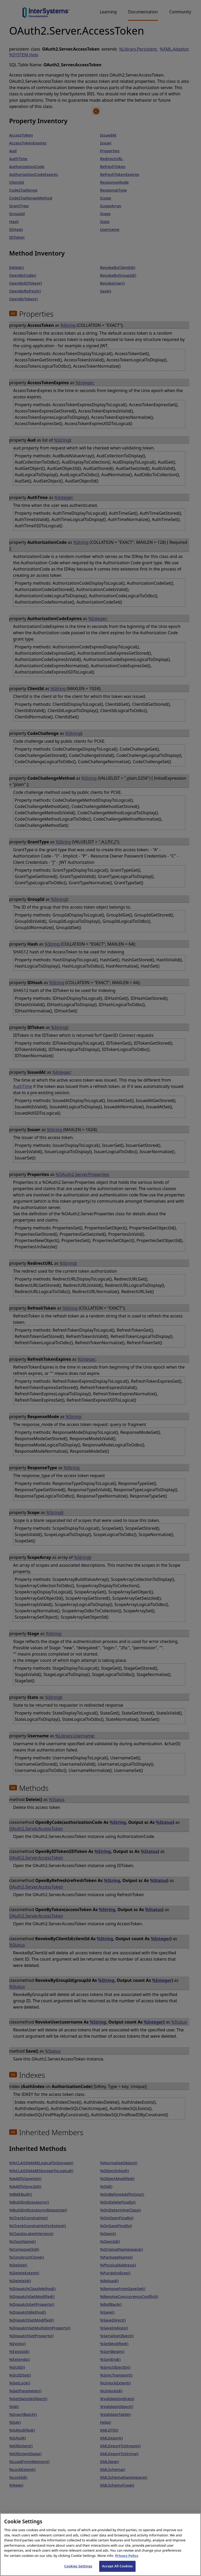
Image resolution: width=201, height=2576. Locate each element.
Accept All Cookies (117, 2566)
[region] (100, 2544)
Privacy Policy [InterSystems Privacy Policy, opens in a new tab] (126, 2555)
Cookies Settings (78, 2566)
